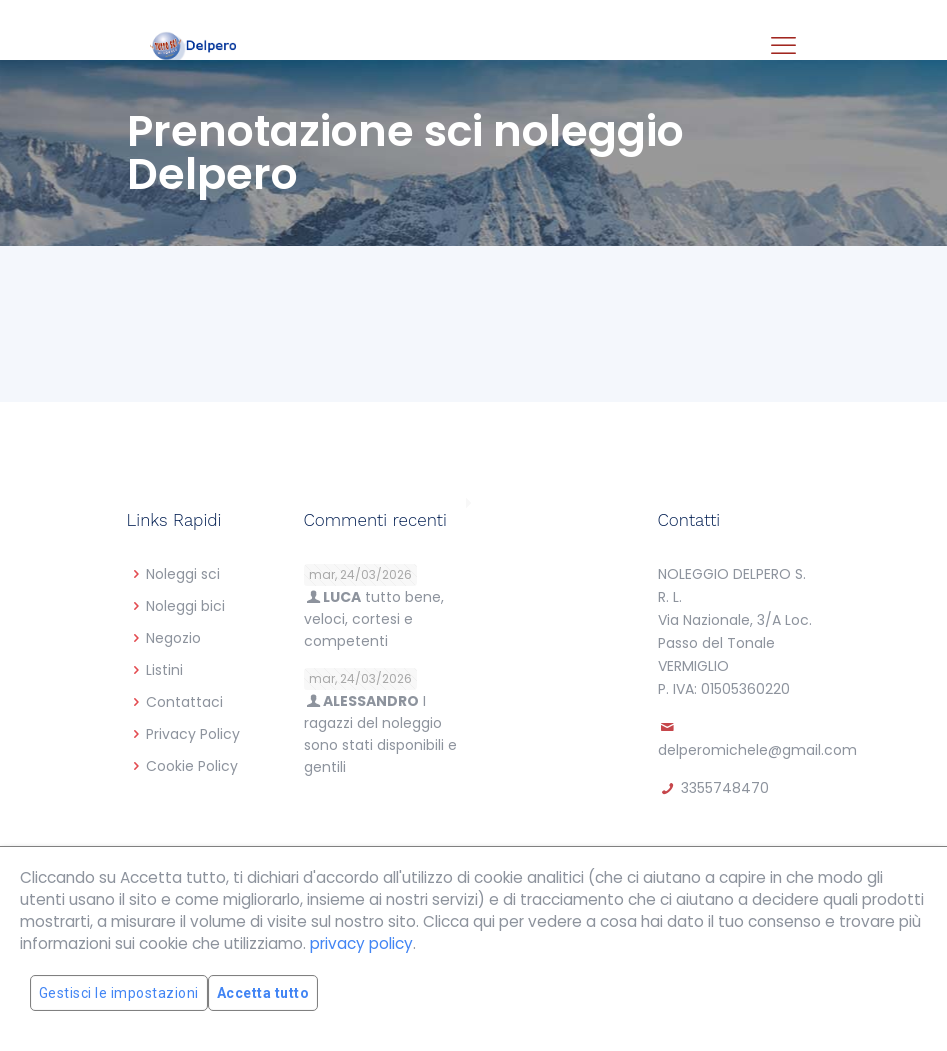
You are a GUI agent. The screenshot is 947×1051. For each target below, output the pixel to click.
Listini (164, 670)
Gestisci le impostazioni (119, 993)
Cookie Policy (192, 766)
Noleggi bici (185, 606)
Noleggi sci (183, 574)
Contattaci (184, 702)
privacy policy (361, 943)
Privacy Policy (193, 734)
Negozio (173, 638)
